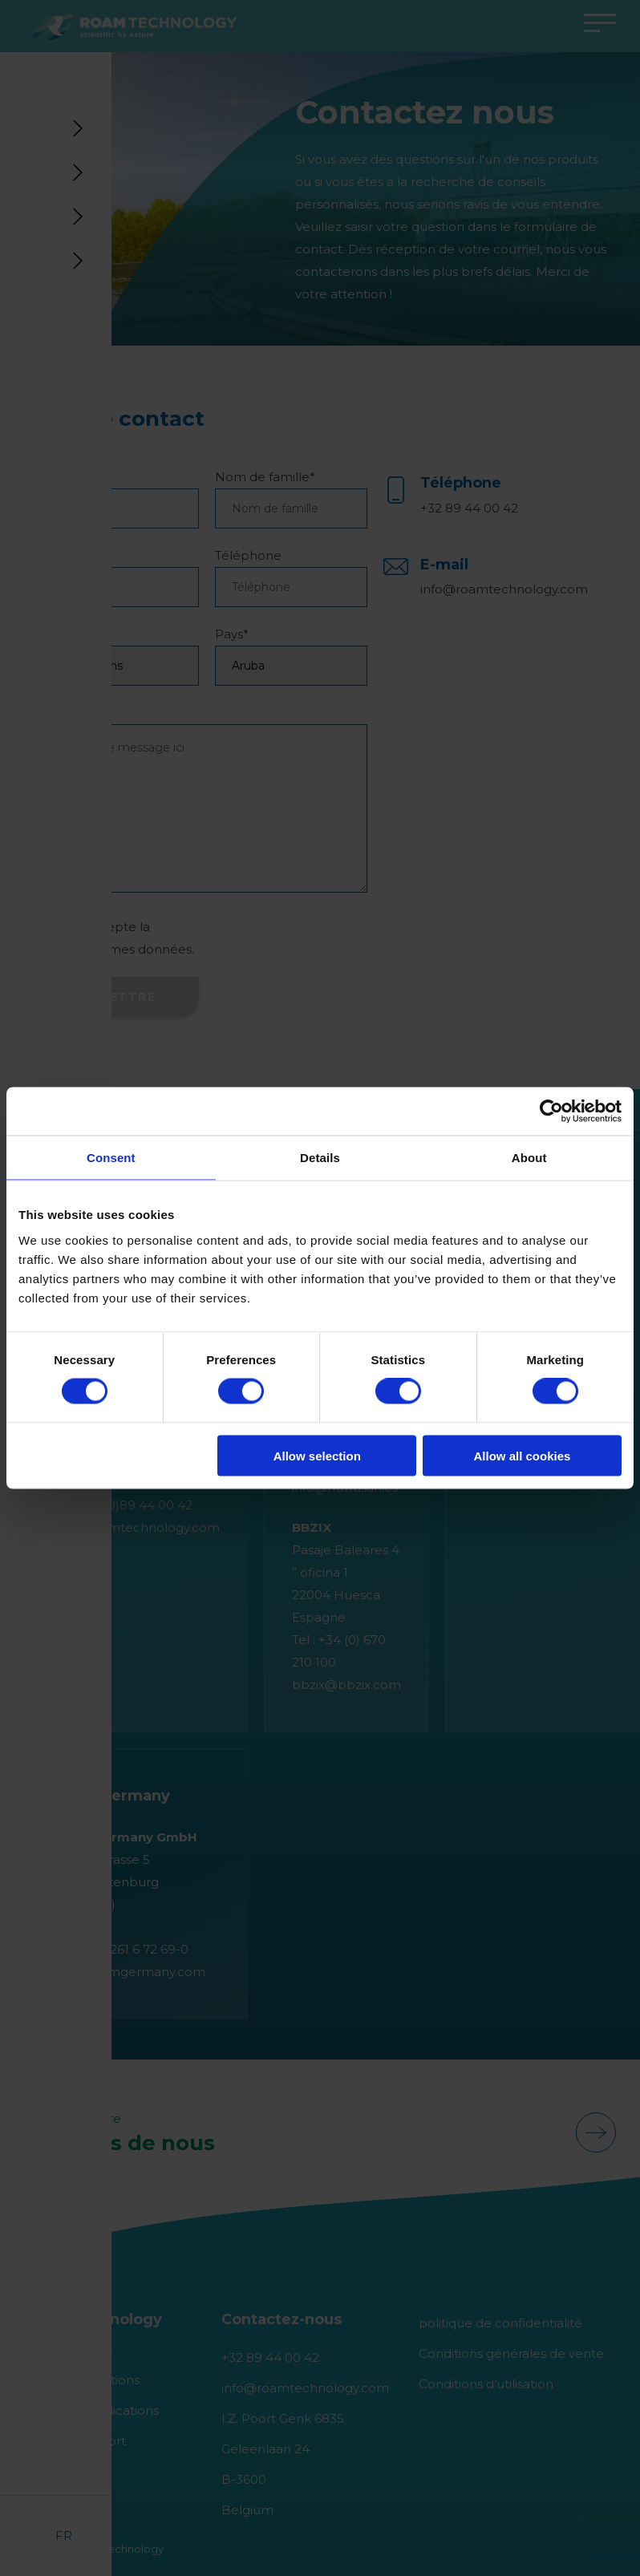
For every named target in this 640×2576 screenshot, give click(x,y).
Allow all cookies (521, 1455)
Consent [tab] (111, 1157)
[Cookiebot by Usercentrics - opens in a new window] (551, 1112)
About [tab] (529, 1157)
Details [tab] (320, 1157)
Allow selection (317, 1455)
